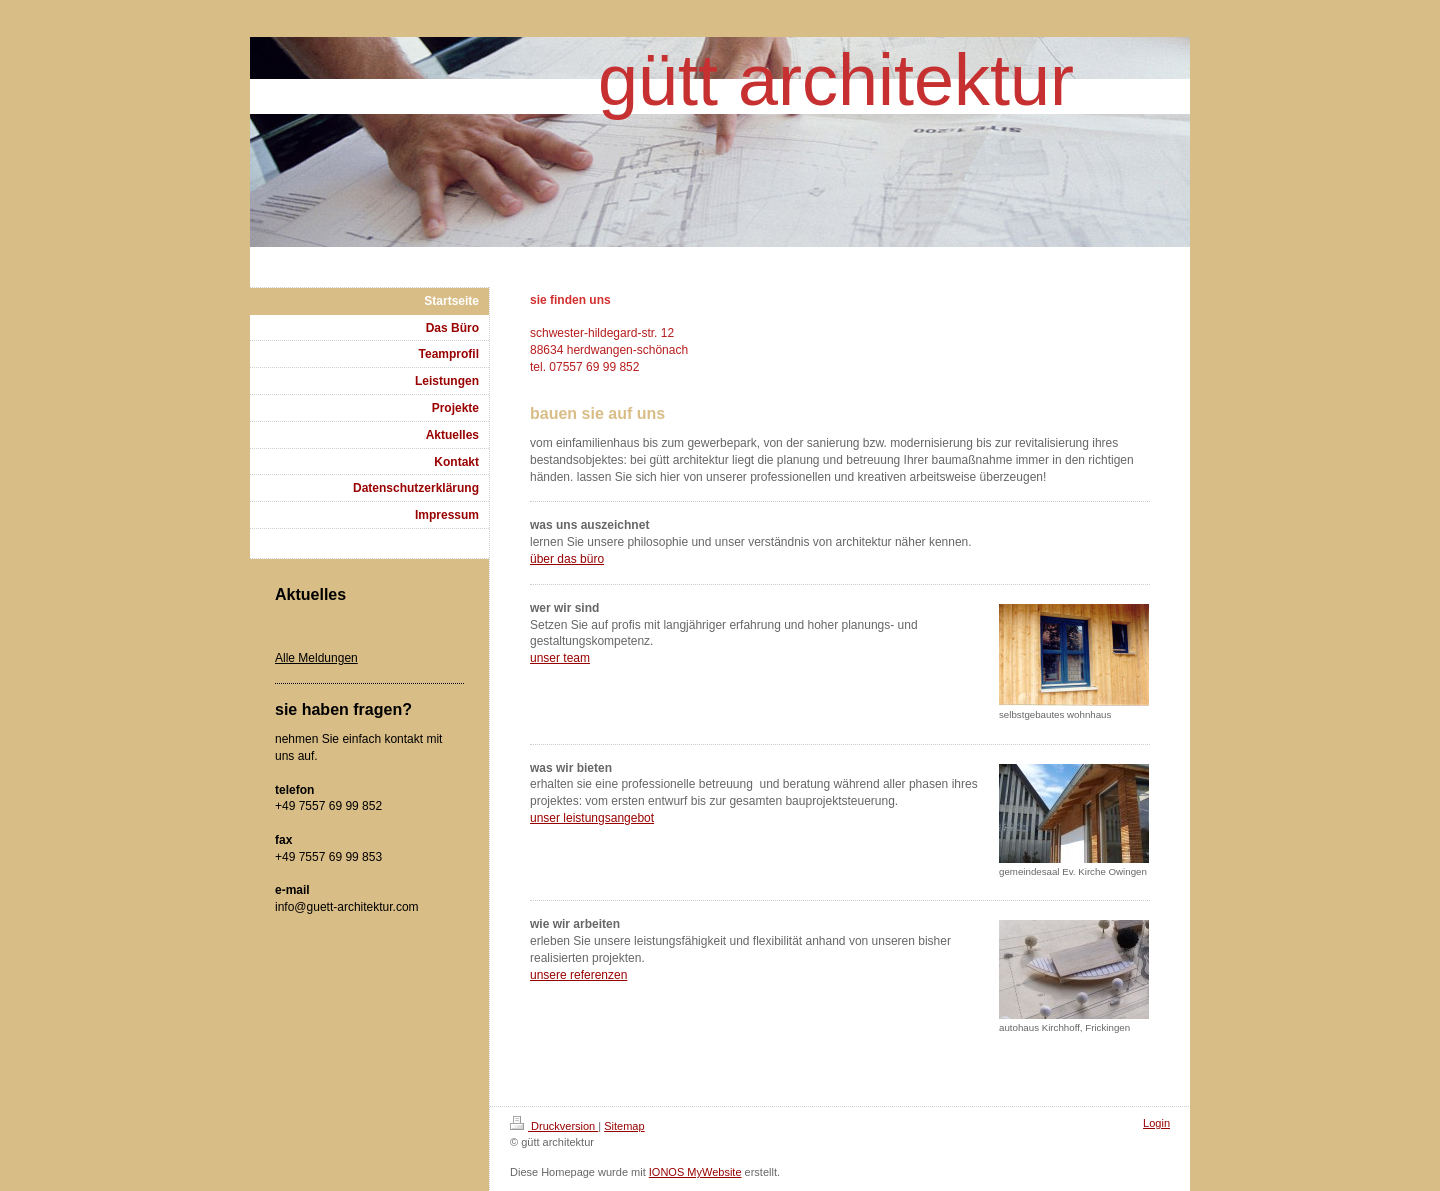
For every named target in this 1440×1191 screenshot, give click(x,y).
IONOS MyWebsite (695, 1172)
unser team (560, 658)
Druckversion (554, 1126)
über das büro (567, 559)
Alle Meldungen (316, 658)
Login (1156, 1123)
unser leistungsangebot (592, 818)
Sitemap (624, 1126)
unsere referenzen (578, 975)
